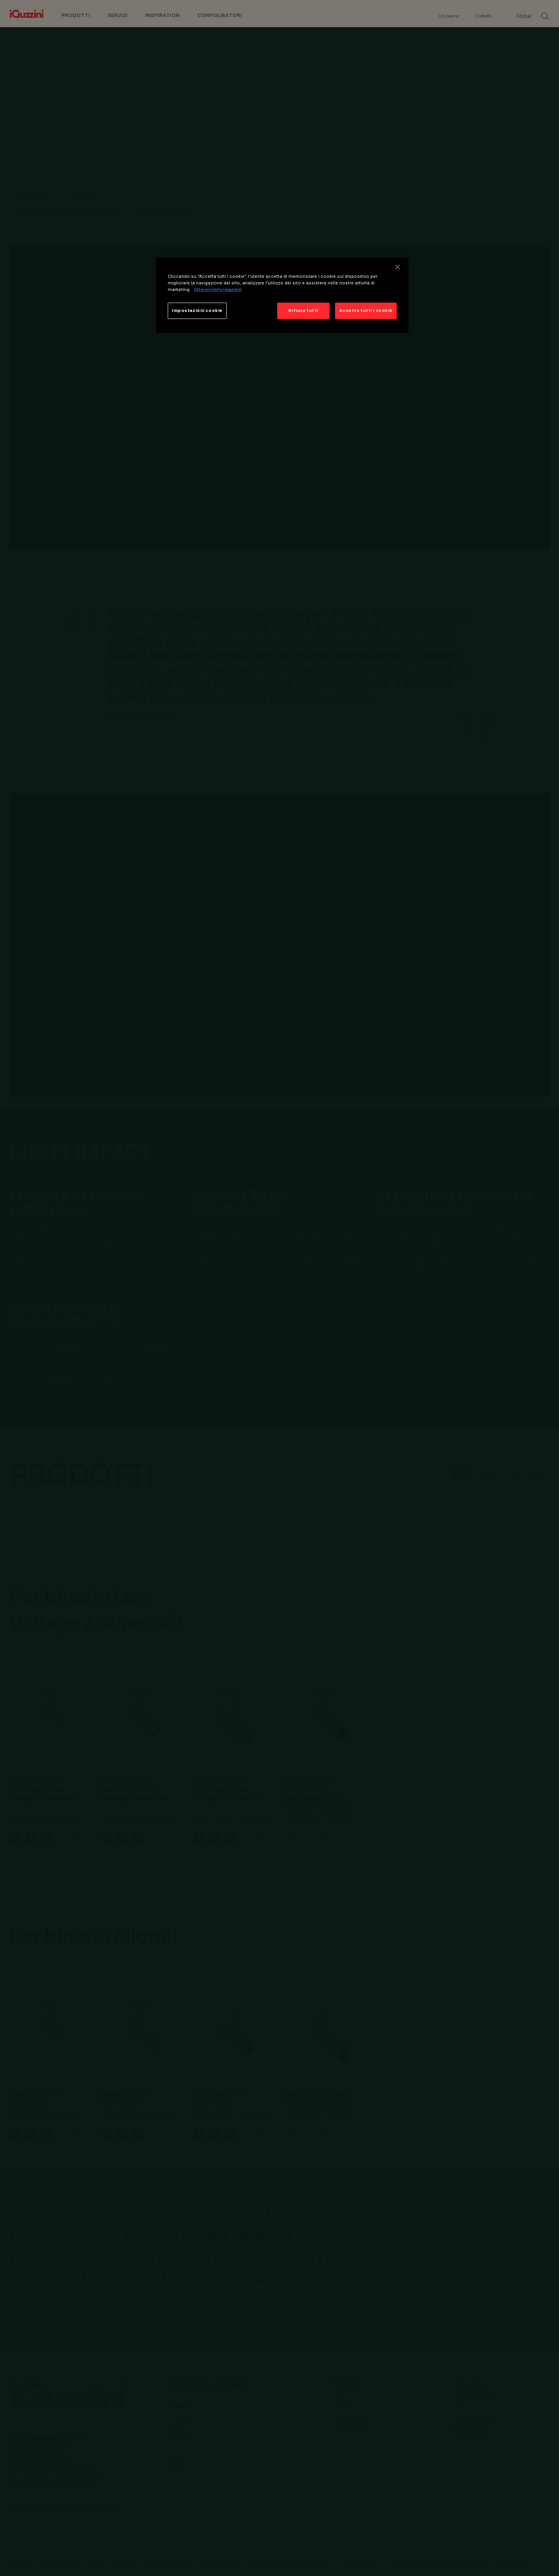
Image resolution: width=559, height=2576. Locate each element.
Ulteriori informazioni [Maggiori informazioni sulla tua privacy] (217, 289)
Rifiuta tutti (303, 310)
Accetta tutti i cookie (365, 310)
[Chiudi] (397, 266)
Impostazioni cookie (197, 310)
